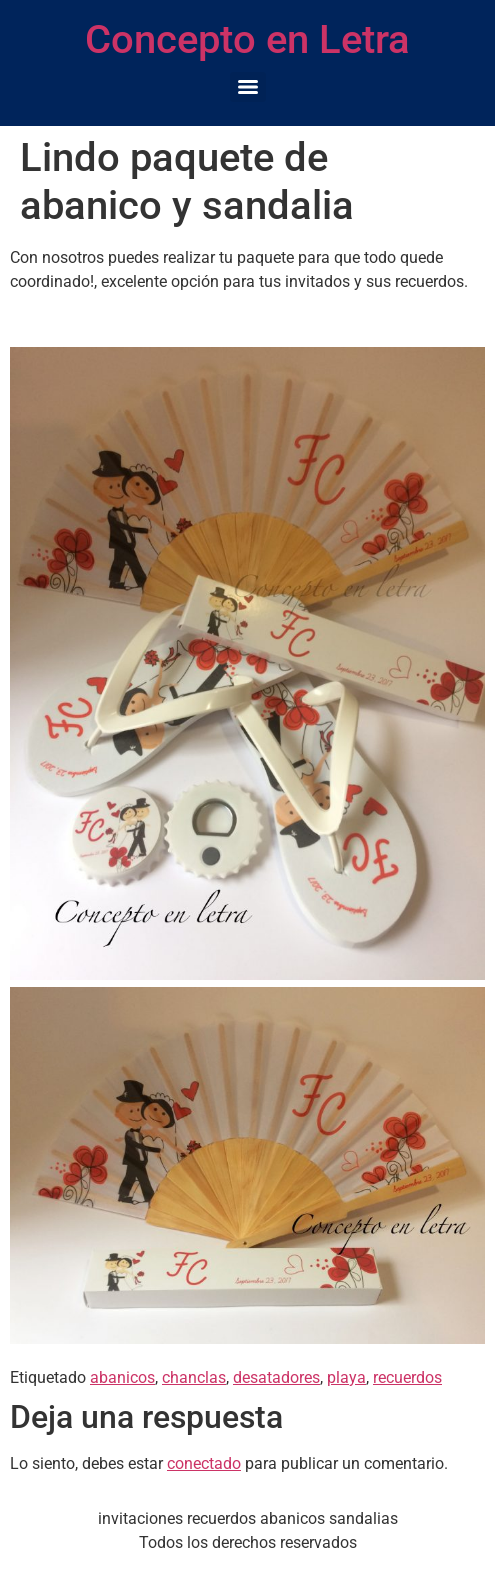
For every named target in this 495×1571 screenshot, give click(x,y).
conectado (204, 1463)
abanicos (122, 1377)
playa (346, 1377)
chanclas (194, 1377)
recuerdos (407, 1377)
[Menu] (248, 87)
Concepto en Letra (247, 39)
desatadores (276, 1377)
